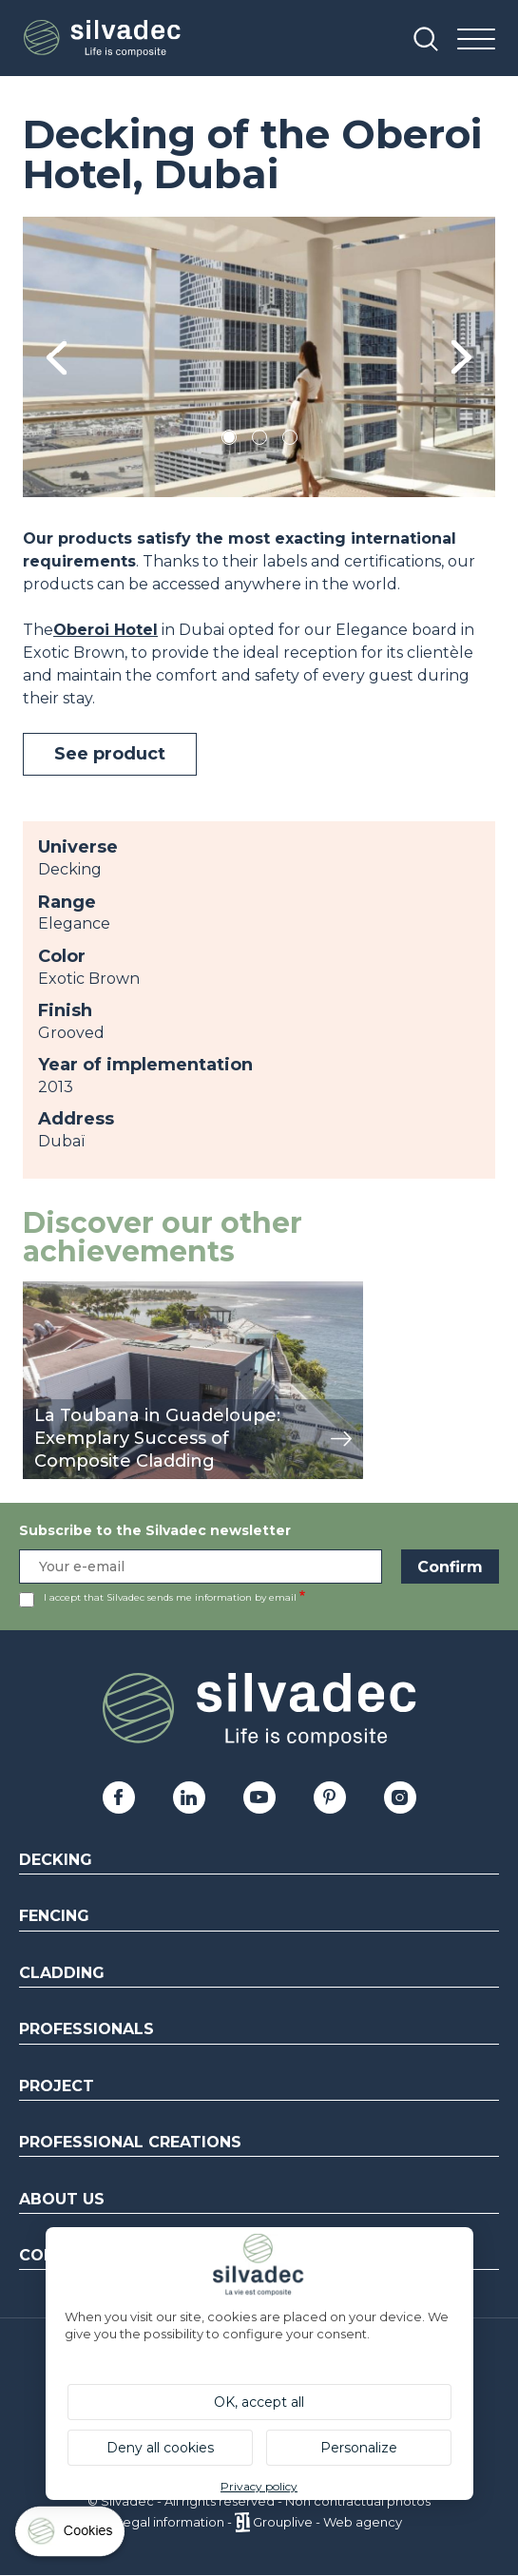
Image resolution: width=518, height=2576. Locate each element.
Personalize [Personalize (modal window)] (358, 2447)
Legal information (170, 2521)
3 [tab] (290, 441)
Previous (56, 357)
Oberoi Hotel (105, 630)
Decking (55, 1860)
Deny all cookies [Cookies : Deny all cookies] (160, 2447)
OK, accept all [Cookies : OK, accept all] (259, 2402)
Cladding (62, 1973)
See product (109, 753)
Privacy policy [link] (259, 2486)
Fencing (54, 1916)
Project (56, 2086)
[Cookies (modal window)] (71, 2535)
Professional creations (130, 2142)
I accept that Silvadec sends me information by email (170, 1597)
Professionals (86, 2029)
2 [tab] (259, 441)
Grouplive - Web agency (327, 2521)
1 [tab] (229, 441)
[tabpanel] (259, 357)
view (40, 1291)
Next (461, 357)
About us (62, 2199)
